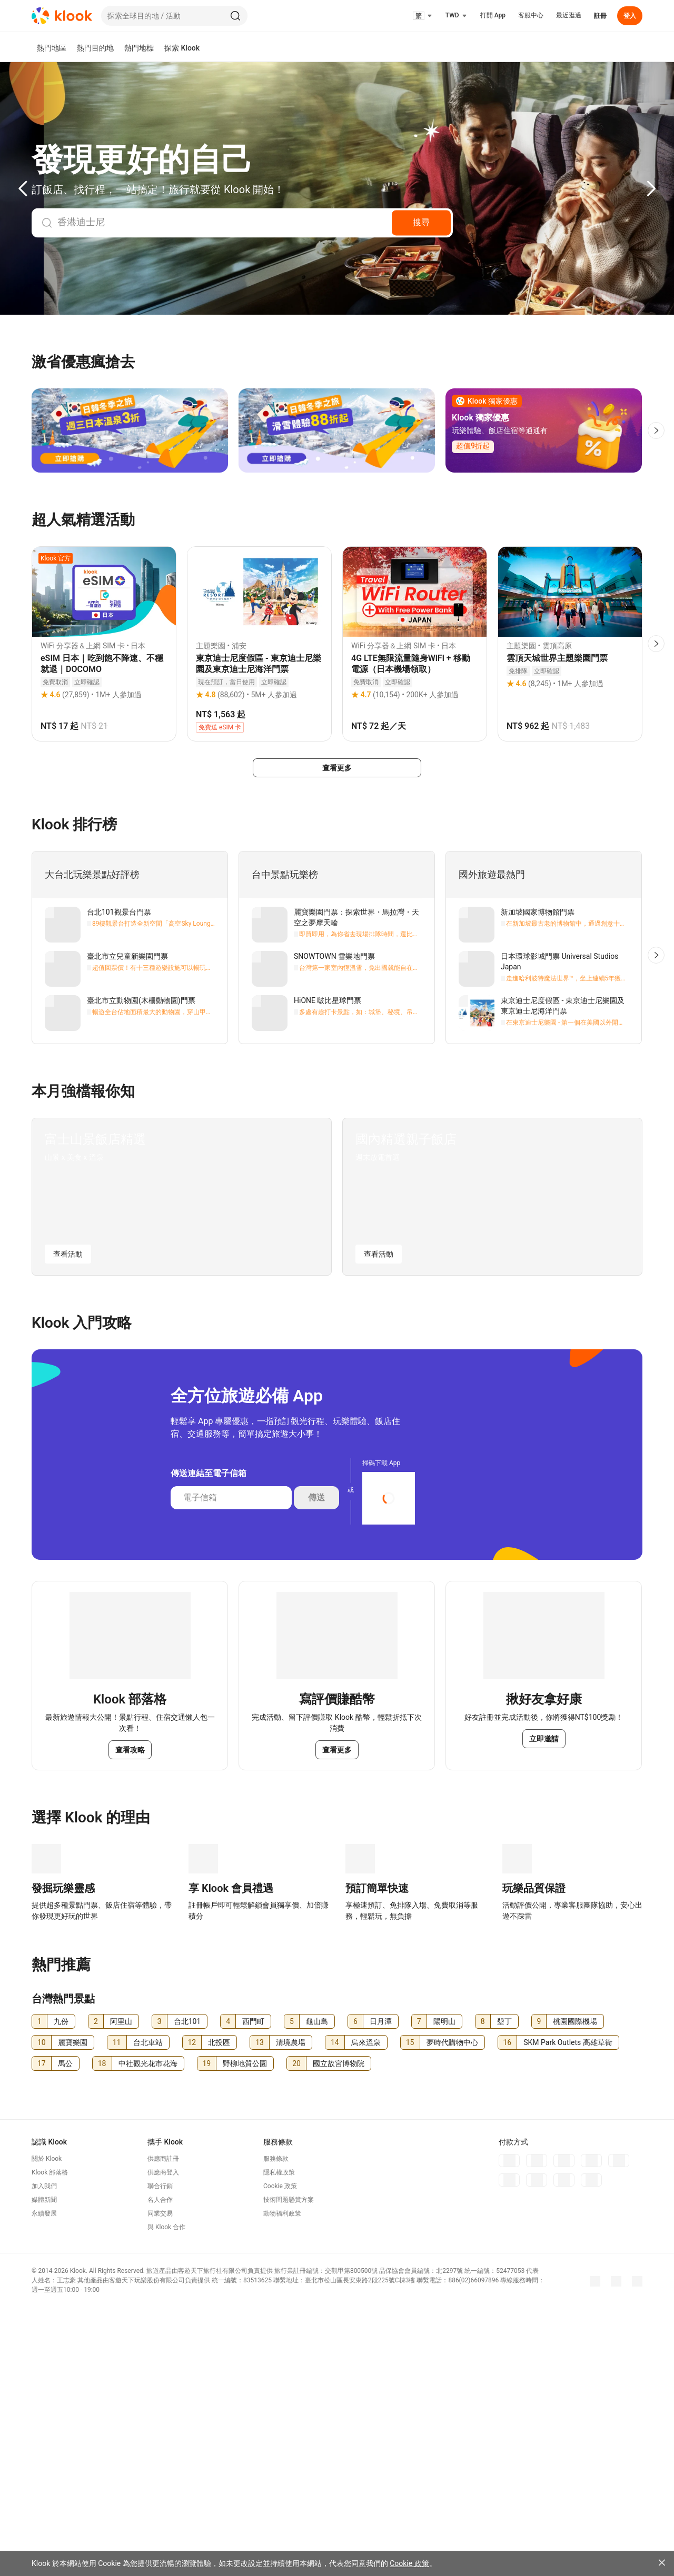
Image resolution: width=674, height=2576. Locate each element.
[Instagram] (616, 2281)
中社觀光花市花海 (147, 2063)
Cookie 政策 (409, 2563)
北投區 (219, 2042)
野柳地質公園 (245, 2063)
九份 (61, 2021)
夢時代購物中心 (452, 2042)
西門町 (253, 2021)
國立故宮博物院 (338, 2063)
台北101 (187, 2021)
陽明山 (444, 2021)
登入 (629, 15)
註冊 (600, 15)
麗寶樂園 (72, 2042)
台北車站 (148, 2042)
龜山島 (317, 2021)
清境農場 (290, 2042)
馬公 (65, 2063)
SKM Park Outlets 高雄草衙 (567, 2042)
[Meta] (595, 2281)
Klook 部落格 (50, 2172)
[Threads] (637, 2281)
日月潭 (381, 2021)
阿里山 (121, 2021)
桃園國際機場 (575, 2021)
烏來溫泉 (366, 2042)
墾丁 (504, 2021)
